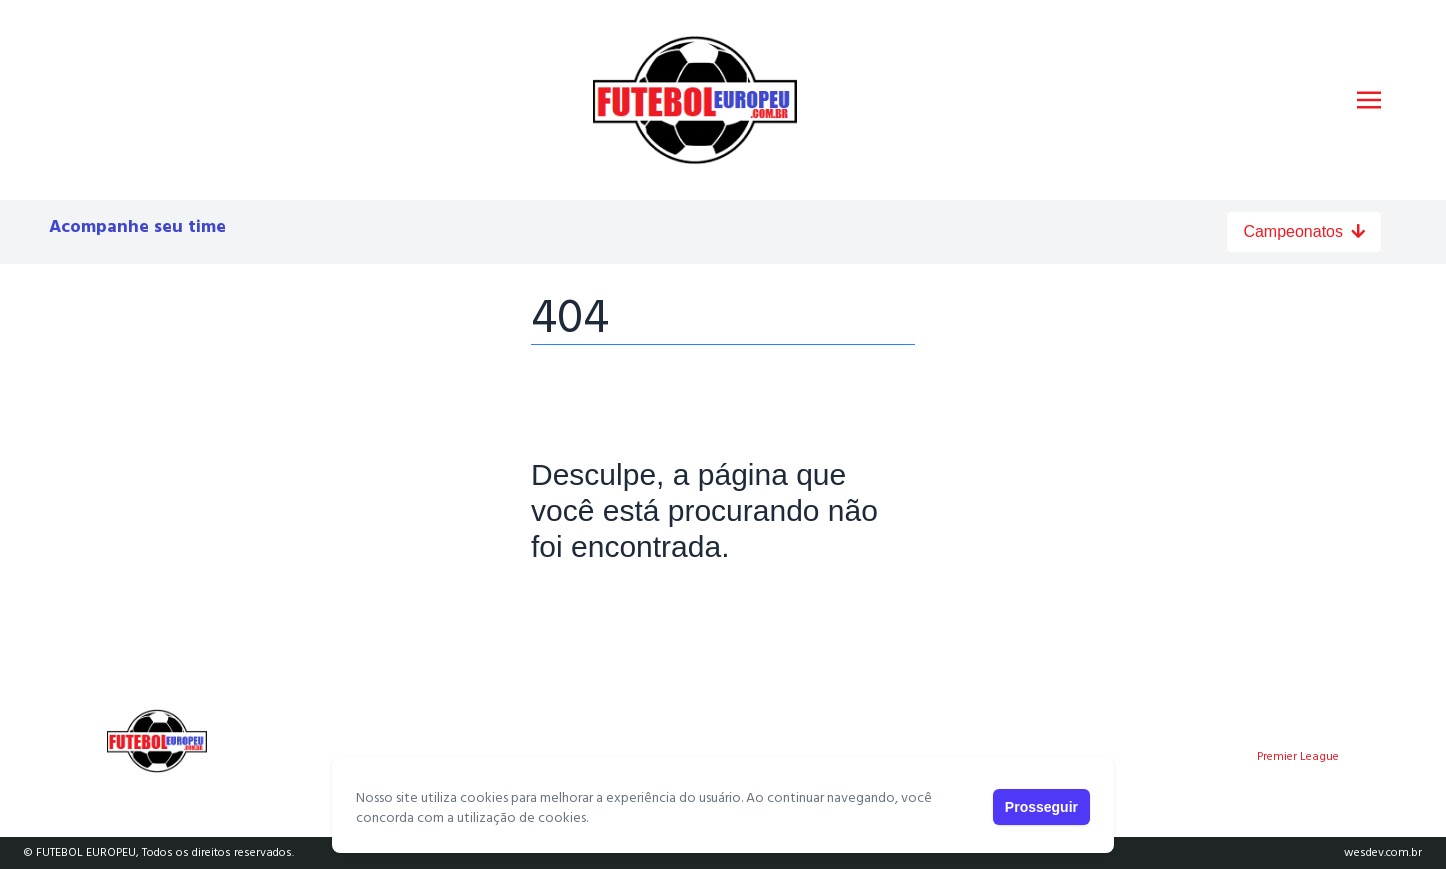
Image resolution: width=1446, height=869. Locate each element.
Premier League (1298, 757)
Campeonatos (1304, 231)
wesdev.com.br (1383, 853)
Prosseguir (1041, 807)
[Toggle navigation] (1369, 100)
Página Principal (599, 609)
